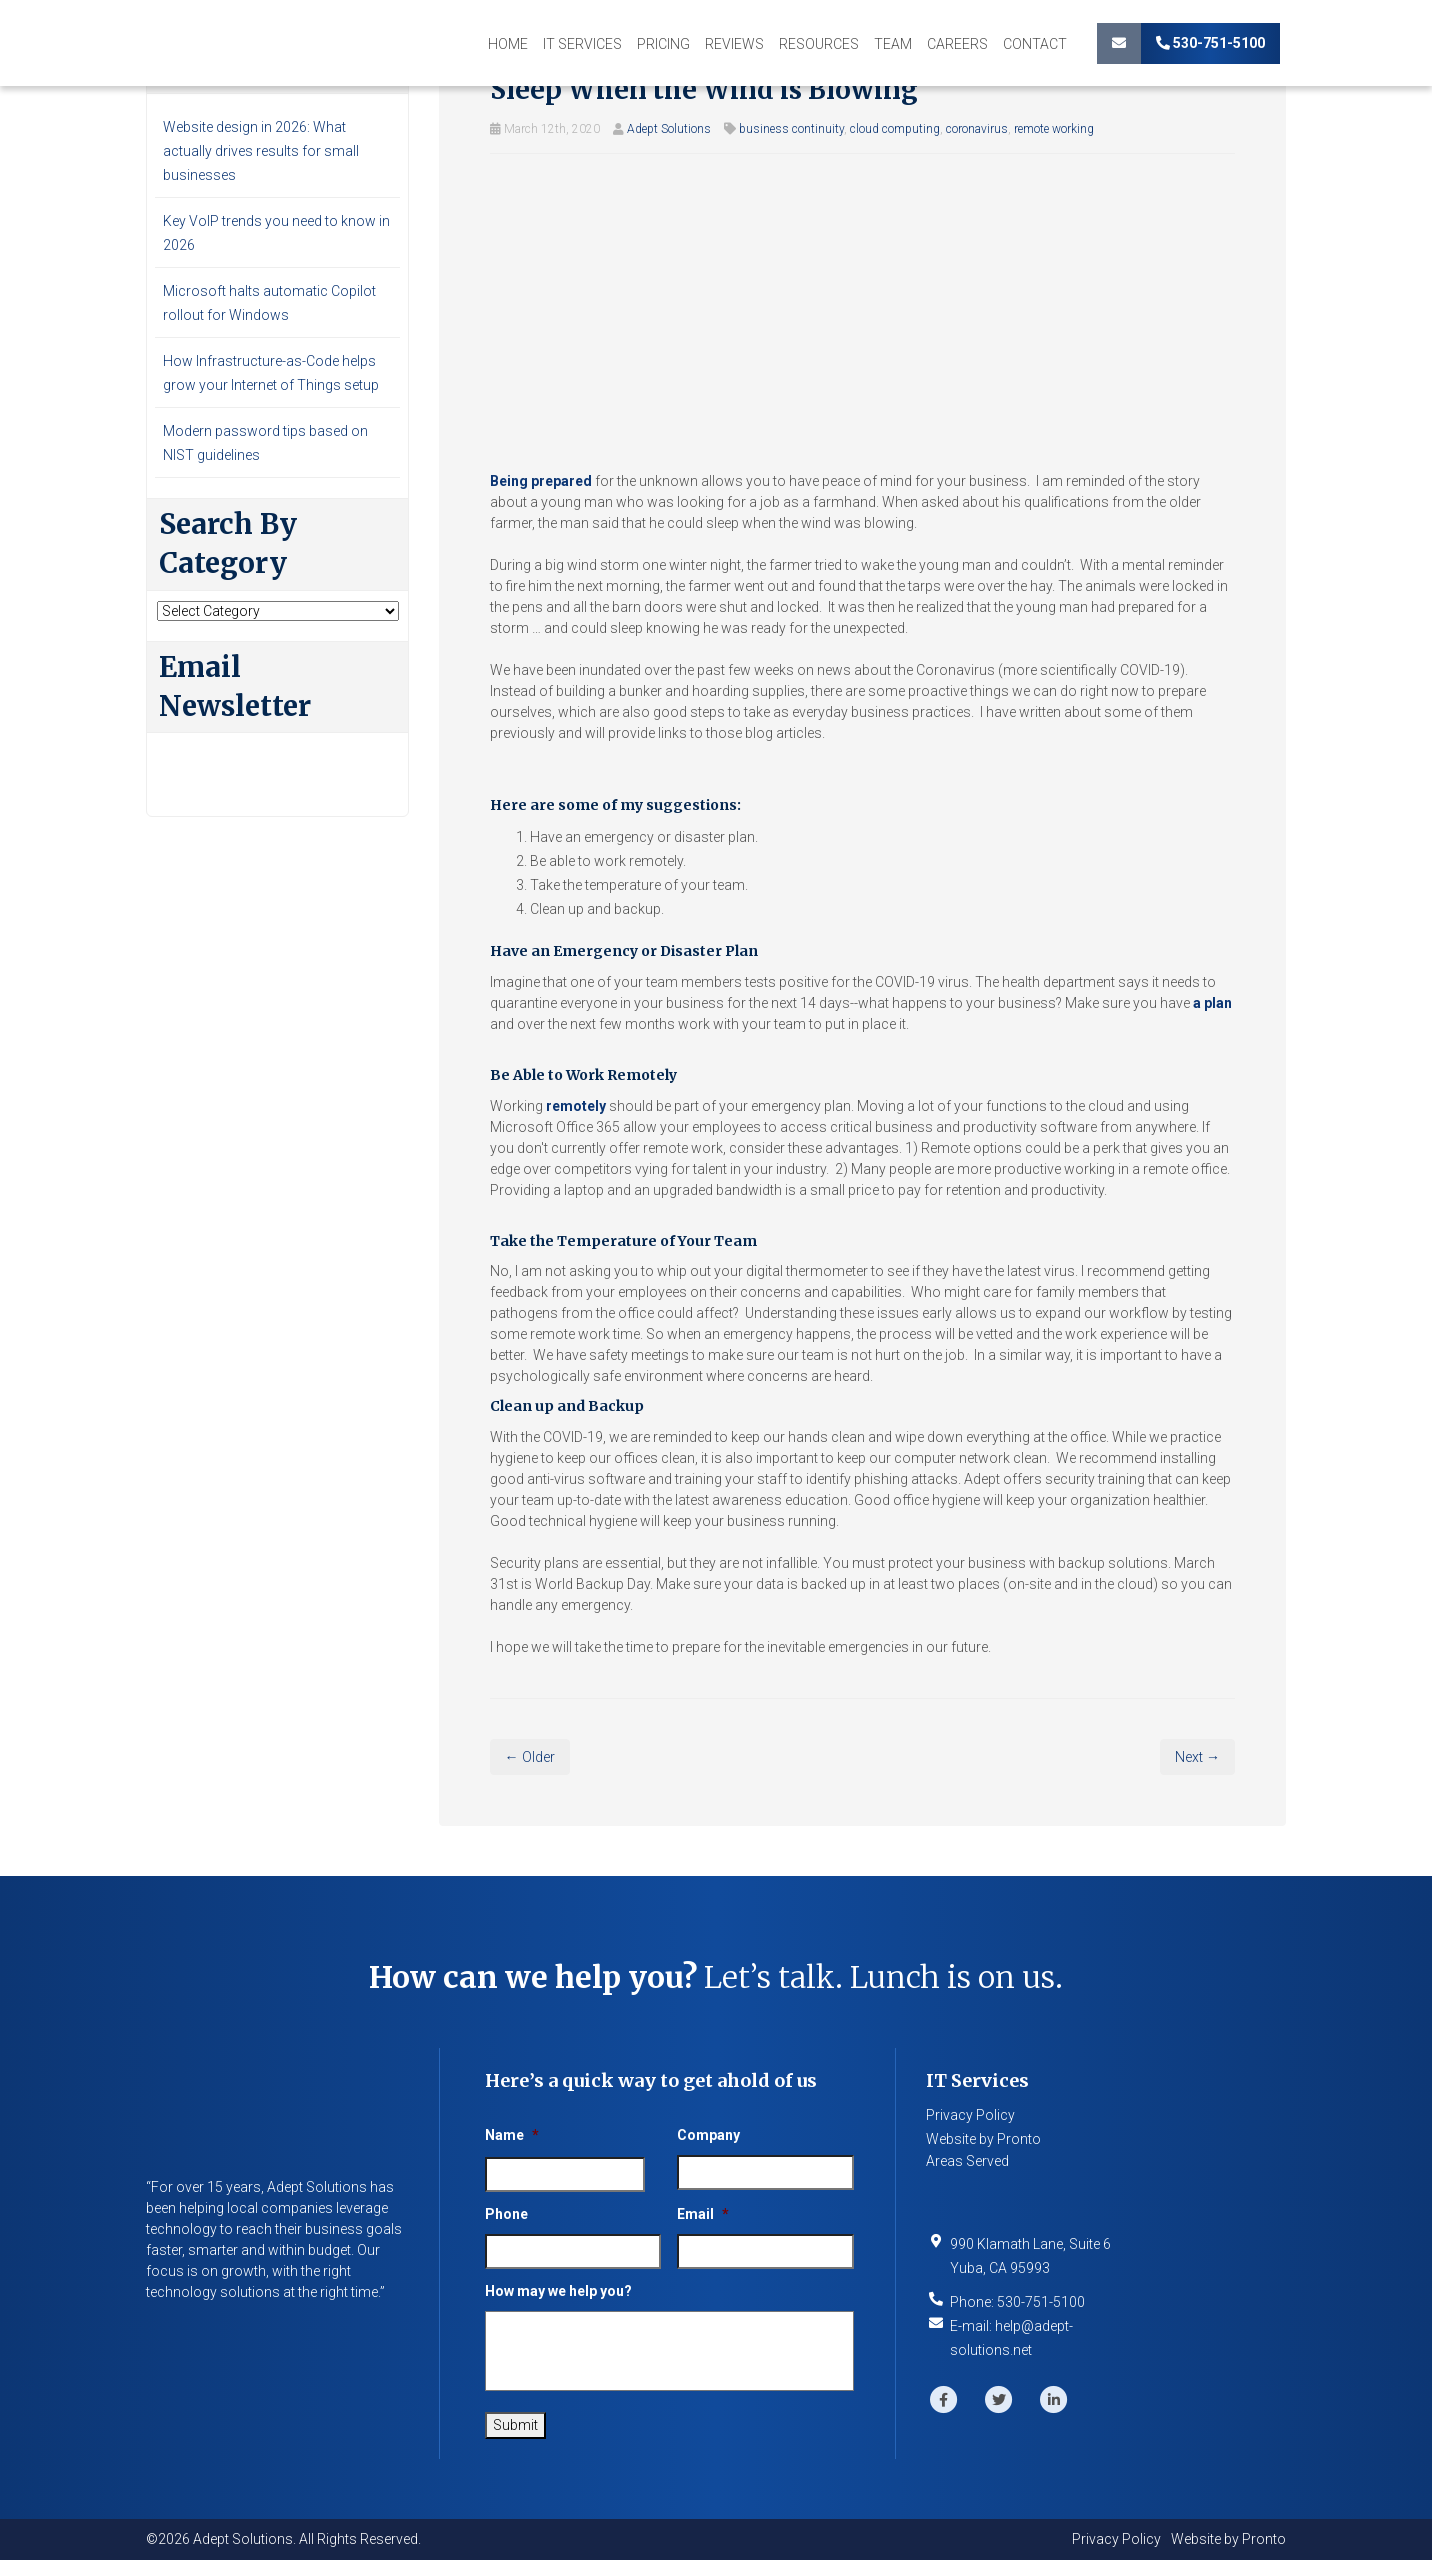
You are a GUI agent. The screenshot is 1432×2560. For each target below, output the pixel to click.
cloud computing (895, 129)
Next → (1197, 1757)
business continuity (791, 129)
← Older (530, 1757)
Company (708, 2135)
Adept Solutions (669, 129)
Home (508, 44)
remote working (1054, 129)
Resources (819, 44)
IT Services (582, 44)
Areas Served (967, 2161)
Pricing (663, 44)
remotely (576, 1106)
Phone (506, 2214)
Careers (957, 44)
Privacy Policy (970, 2115)
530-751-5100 (1210, 43)
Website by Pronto (983, 2139)
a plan (1212, 1003)
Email (703, 2214)
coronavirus (977, 129)
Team (893, 44)
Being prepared (541, 481)
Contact (1035, 44)
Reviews (734, 44)
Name (512, 2135)
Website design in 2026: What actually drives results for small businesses (261, 151)
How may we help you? (558, 2291)
